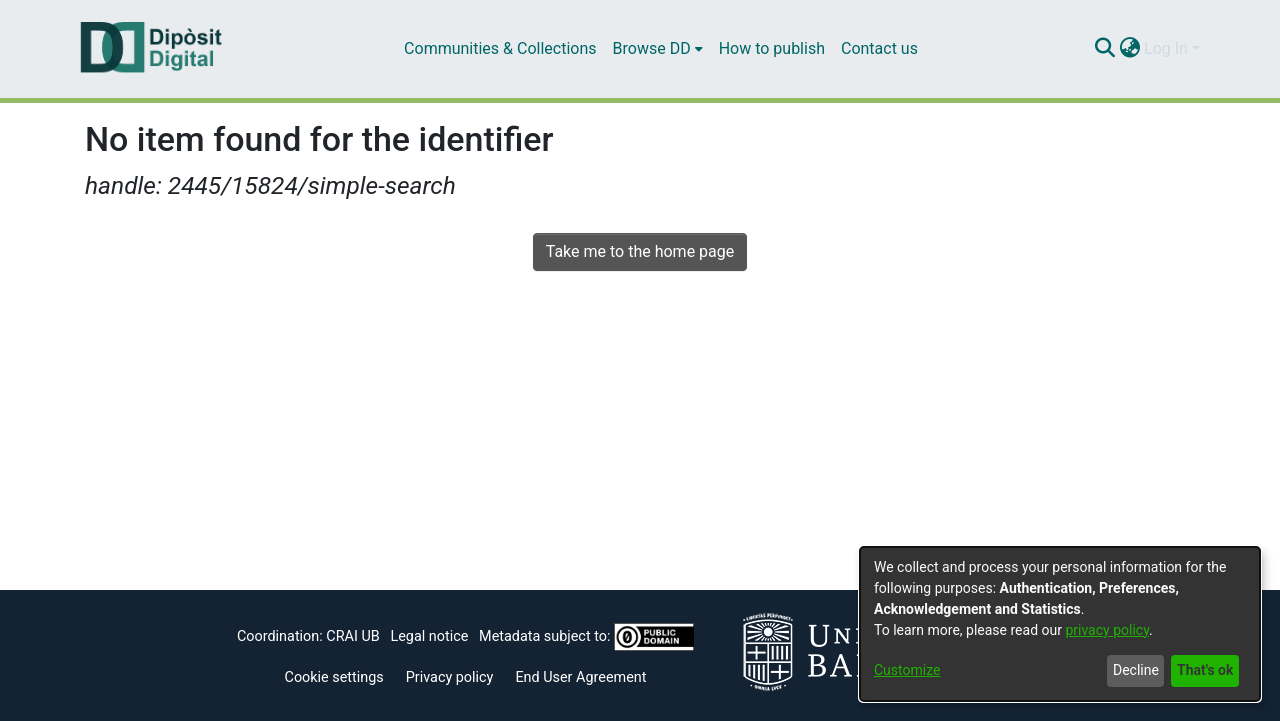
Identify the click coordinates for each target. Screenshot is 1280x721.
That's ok (1205, 670)
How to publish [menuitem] (772, 48)
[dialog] (1060, 624)
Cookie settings (334, 677)
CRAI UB (352, 636)
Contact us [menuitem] (879, 48)
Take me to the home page (640, 251)
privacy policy (1107, 630)
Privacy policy (450, 677)
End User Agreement (580, 677)
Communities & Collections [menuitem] (500, 48)
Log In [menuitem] (1166, 48)
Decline (1136, 670)
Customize (907, 670)
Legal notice (429, 636)
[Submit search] (1104, 49)
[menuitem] (658, 49)
